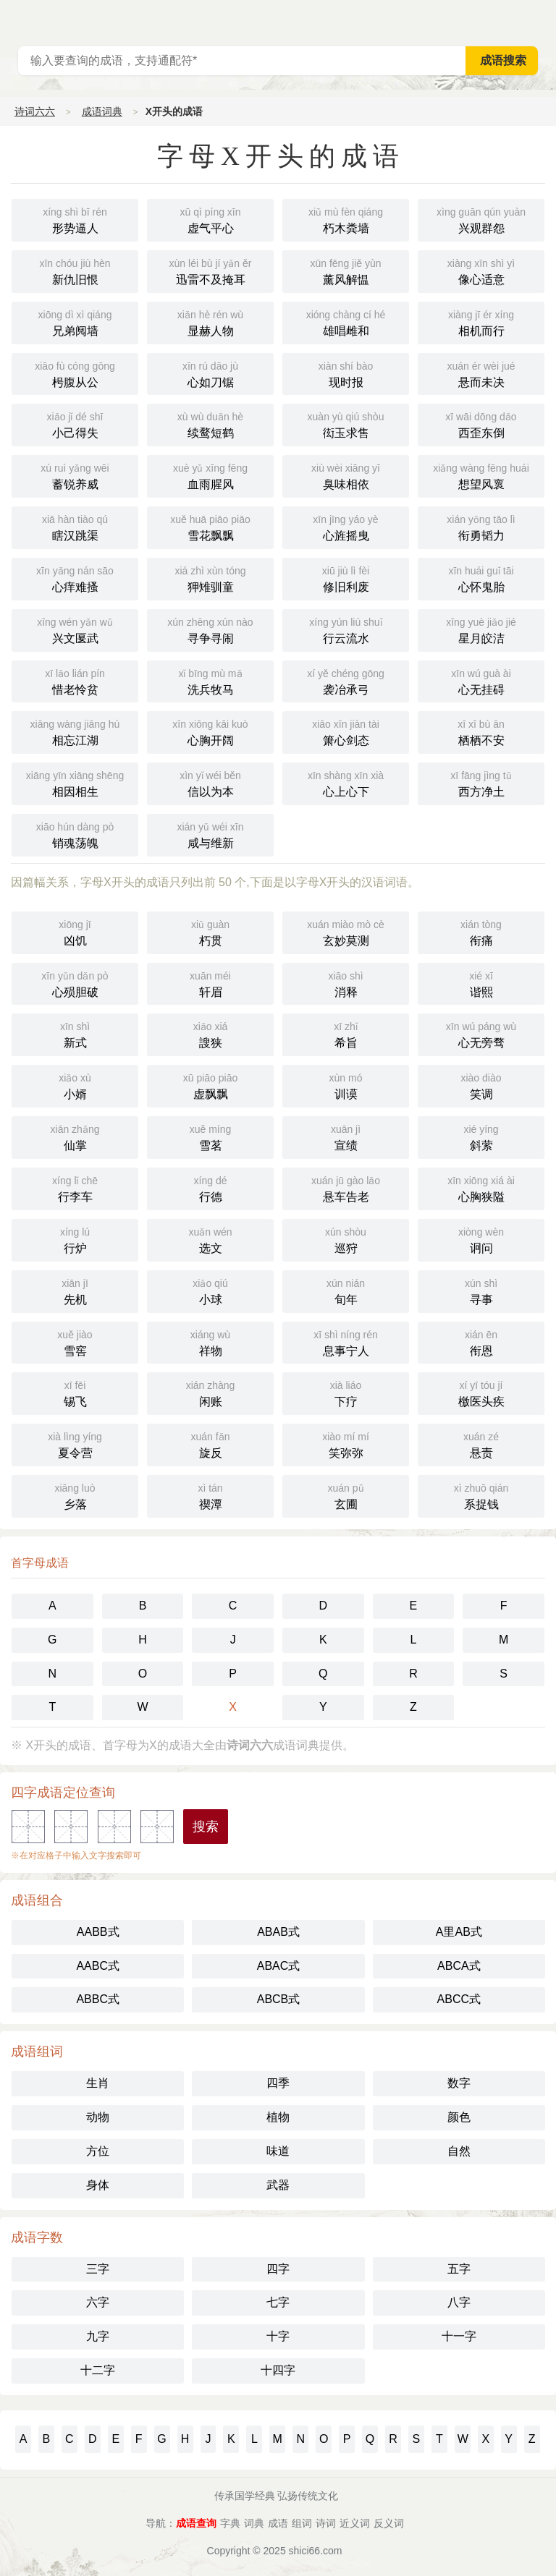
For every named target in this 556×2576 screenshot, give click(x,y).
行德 (210, 1187)
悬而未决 (481, 372)
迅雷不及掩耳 (210, 270)
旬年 (345, 1290)
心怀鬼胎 (481, 577)
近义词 (355, 2523)
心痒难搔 (74, 577)
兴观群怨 (481, 218)
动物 (97, 2117)
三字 (97, 2269)
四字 (278, 2269)
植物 (278, 2117)
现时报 (345, 372)
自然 (459, 2151)
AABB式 (98, 1932)
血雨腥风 (210, 474)
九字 (97, 2336)
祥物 (210, 1341)
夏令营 (74, 1443)
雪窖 (74, 1341)
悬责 (481, 1443)
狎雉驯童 (210, 577)
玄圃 (345, 1494)
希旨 (345, 1033)
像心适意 (481, 270)
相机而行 (481, 321)
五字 (459, 2269)
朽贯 (210, 931)
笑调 (481, 1084)
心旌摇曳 (345, 526)
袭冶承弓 (345, 680)
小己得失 (74, 423)
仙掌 (74, 1136)
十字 (278, 2336)
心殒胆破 (74, 982)
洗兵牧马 (210, 680)
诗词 (326, 2523)
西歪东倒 (481, 423)
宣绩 (345, 1136)
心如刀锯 (210, 372)
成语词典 (102, 111)
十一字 (459, 2336)
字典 (230, 2523)
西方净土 (481, 782)
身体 (97, 2185)
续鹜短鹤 (210, 423)
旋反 (210, 1443)
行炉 (74, 1238)
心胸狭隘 (481, 1187)
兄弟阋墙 (74, 321)
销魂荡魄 (74, 833)
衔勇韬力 (481, 526)
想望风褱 (481, 474)
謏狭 (210, 1033)
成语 (278, 2523)
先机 (74, 1290)
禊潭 (210, 1494)
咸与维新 (210, 833)
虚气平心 (210, 218)
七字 (278, 2302)
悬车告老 (345, 1187)
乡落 (74, 1494)
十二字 (97, 2370)
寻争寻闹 (210, 629)
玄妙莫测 (345, 931)
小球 (210, 1290)
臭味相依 (345, 474)
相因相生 (74, 782)
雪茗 (210, 1136)
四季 (278, 2083)
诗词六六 (34, 111)
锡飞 (74, 1392)
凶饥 (74, 931)
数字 (459, 2083)
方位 (97, 2151)
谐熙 (481, 982)
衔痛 (481, 931)
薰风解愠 (345, 270)
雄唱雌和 (345, 321)
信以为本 (210, 782)
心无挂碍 (481, 680)
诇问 (481, 1238)
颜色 (459, 2117)
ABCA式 (459, 1966)
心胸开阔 (210, 731)
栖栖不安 (481, 731)
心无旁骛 (481, 1033)
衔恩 (481, 1341)
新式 (74, 1033)
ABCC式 (459, 1999)
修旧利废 (345, 577)
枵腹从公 (74, 372)
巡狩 (345, 1238)
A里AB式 (459, 1932)
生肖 (97, 2083)
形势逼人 (74, 218)
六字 (97, 2302)
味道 (278, 2151)
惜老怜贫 (74, 680)
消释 (345, 982)
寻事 (481, 1290)
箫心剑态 (345, 731)
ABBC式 (97, 1999)
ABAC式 (278, 1966)
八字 (459, 2302)
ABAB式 (278, 1932)
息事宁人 (345, 1341)
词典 (254, 2523)
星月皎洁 (481, 629)
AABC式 (97, 1966)
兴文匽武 (74, 629)
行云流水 (345, 629)
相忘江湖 (74, 731)
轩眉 (210, 982)
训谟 (345, 1084)
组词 (302, 2523)
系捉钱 (481, 1494)
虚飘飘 (210, 1084)
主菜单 (544, 22)
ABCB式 (278, 1999)
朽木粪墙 (345, 218)
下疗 (345, 1392)
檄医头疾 (481, 1392)
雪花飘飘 (210, 526)
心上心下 (345, 782)
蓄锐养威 (74, 474)
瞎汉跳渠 (74, 526)
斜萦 (481, 1136)
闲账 (210, 1392)
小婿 (74, 1084)
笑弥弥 (345, 1443)
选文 (210, 1238)
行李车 (74, 1187)
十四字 (278, 2370)
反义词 (389, 2523)
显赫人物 (210, 321)
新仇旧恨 (74, 270)
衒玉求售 (345, 423)
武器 (278, 2185)
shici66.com (315, 2550)
